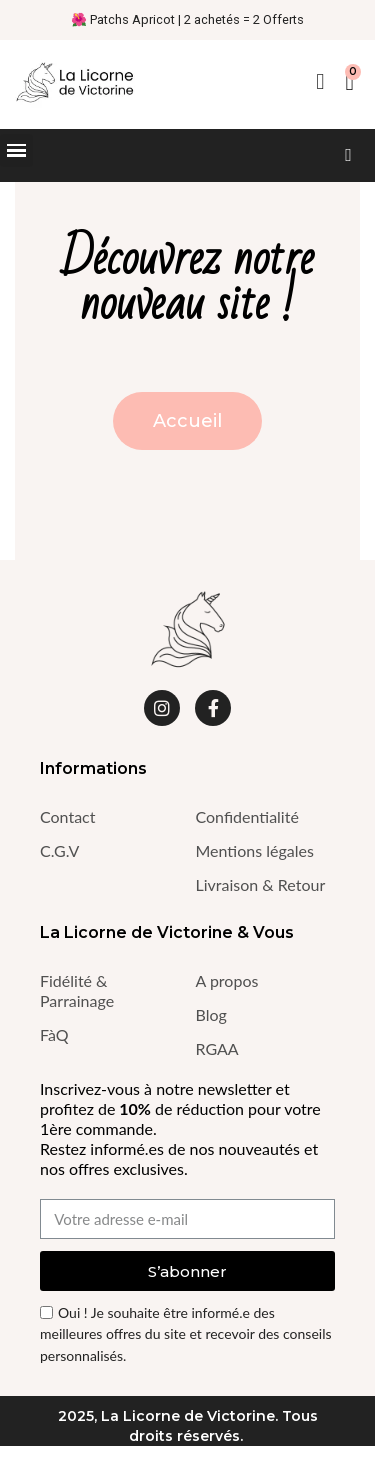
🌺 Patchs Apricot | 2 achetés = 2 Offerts (187, 19)
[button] (348, 155)
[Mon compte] (320, 82)
